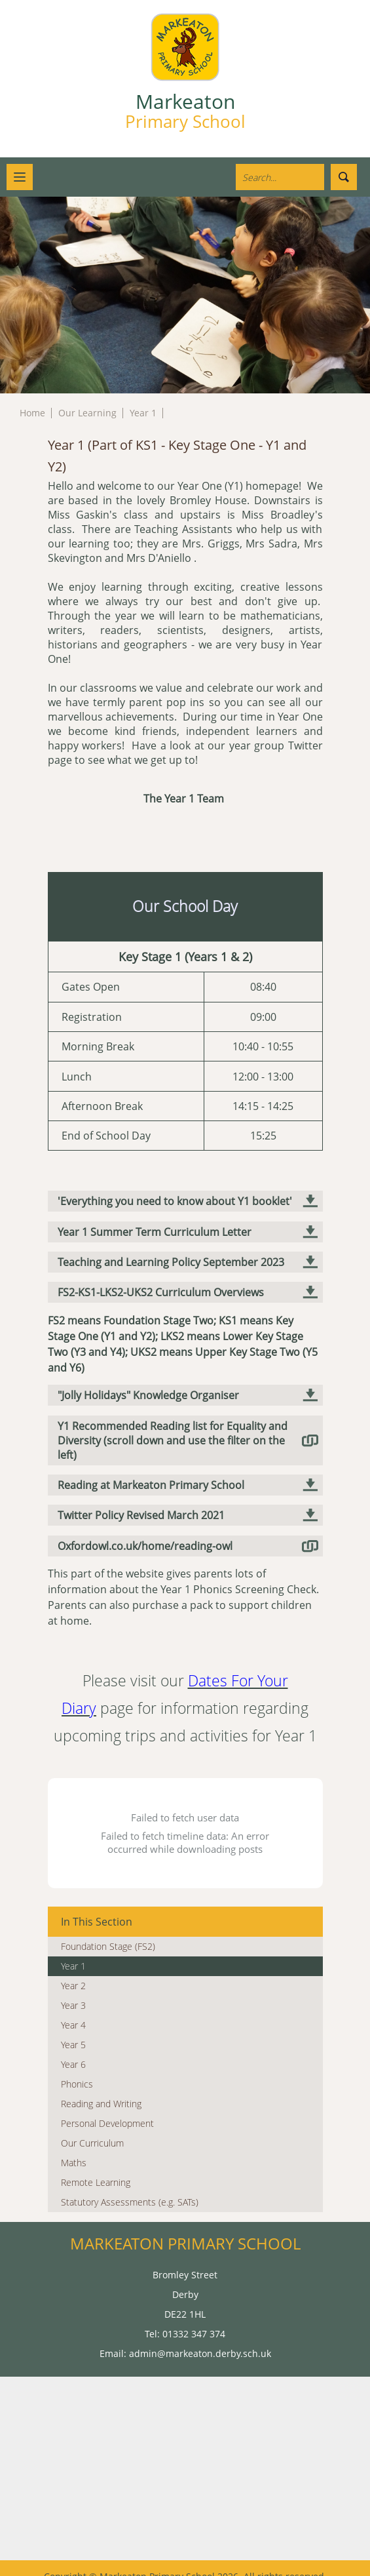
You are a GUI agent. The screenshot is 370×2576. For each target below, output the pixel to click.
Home (32, 412)
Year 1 (143, 412)
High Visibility (185, 2564)
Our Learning (87, 412)
